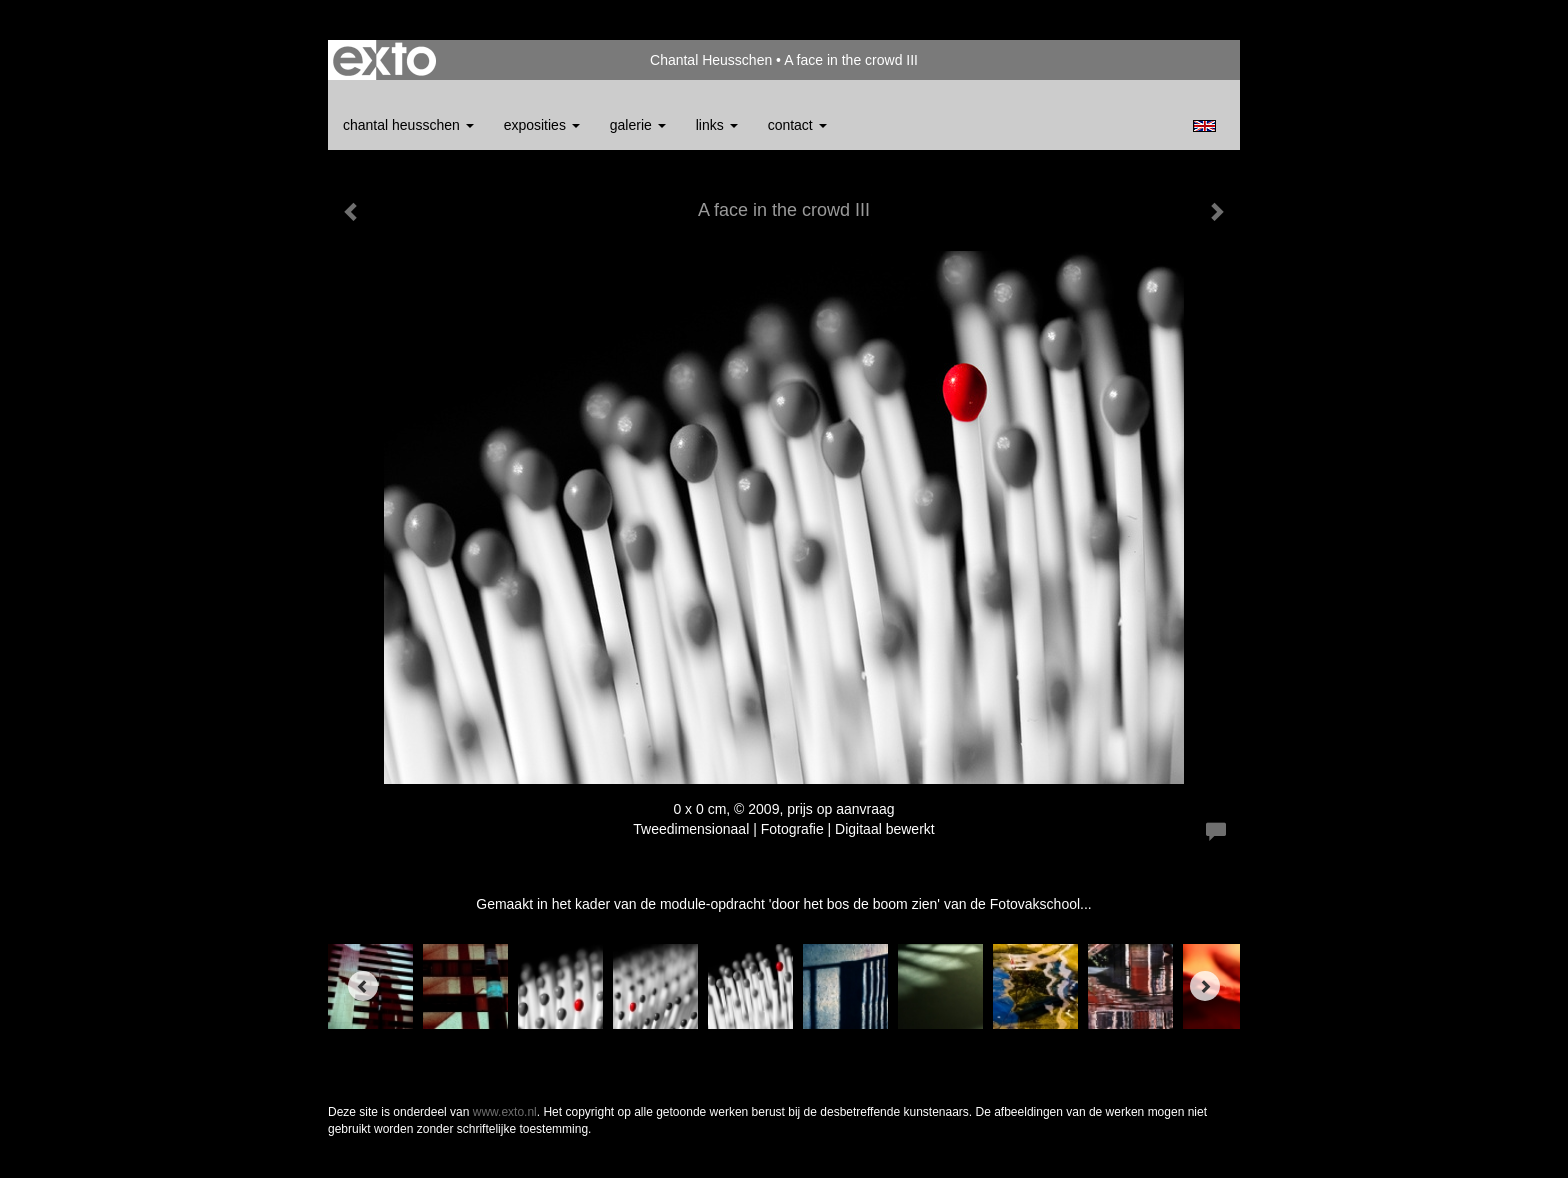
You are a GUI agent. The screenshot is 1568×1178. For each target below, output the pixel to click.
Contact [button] (797, 125)
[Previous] (363, 986)
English (1204, 126)
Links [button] (717, 125)
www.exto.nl (505, 1112)
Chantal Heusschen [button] (408, 125)
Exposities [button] (542, 125)
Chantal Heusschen (711, 60)
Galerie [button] (638, 125)
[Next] (1205, 986)
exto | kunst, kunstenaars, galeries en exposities (384, 60)
